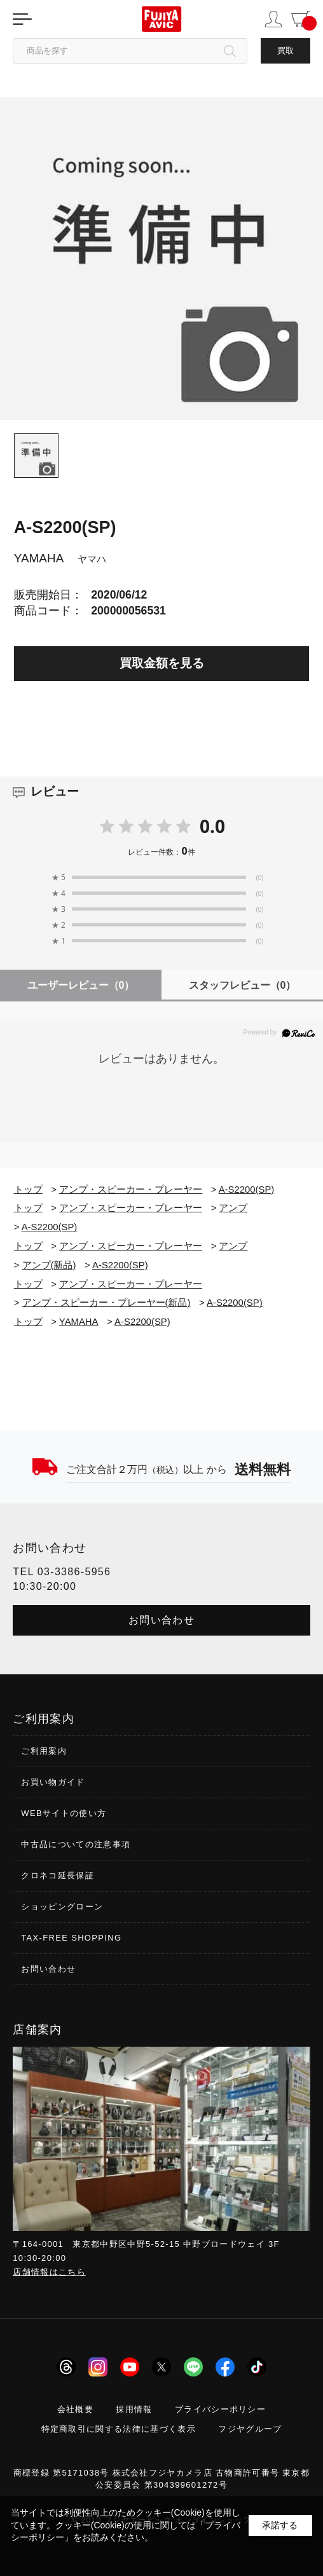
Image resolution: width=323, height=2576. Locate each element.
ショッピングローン (62, 1906)
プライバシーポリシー (220, 2409)
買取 (285, 50)
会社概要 (75, 2409)
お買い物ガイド (53, 1782)
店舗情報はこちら (49, 2272)
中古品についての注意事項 (75, 1844)
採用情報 (134, 2409)
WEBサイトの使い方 (63, 1813)
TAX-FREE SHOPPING (71, 1937)
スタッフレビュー (242, 985)
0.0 (212, 826)
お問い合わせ (161, 1620)
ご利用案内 (44, 1751)
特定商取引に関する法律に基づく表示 (118, 2429)
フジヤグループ (250, 2429)
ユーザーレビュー (81, 985)
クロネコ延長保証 (57, 1875)
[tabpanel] (161, 258)
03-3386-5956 (74, 1571)
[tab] (36, 455)
